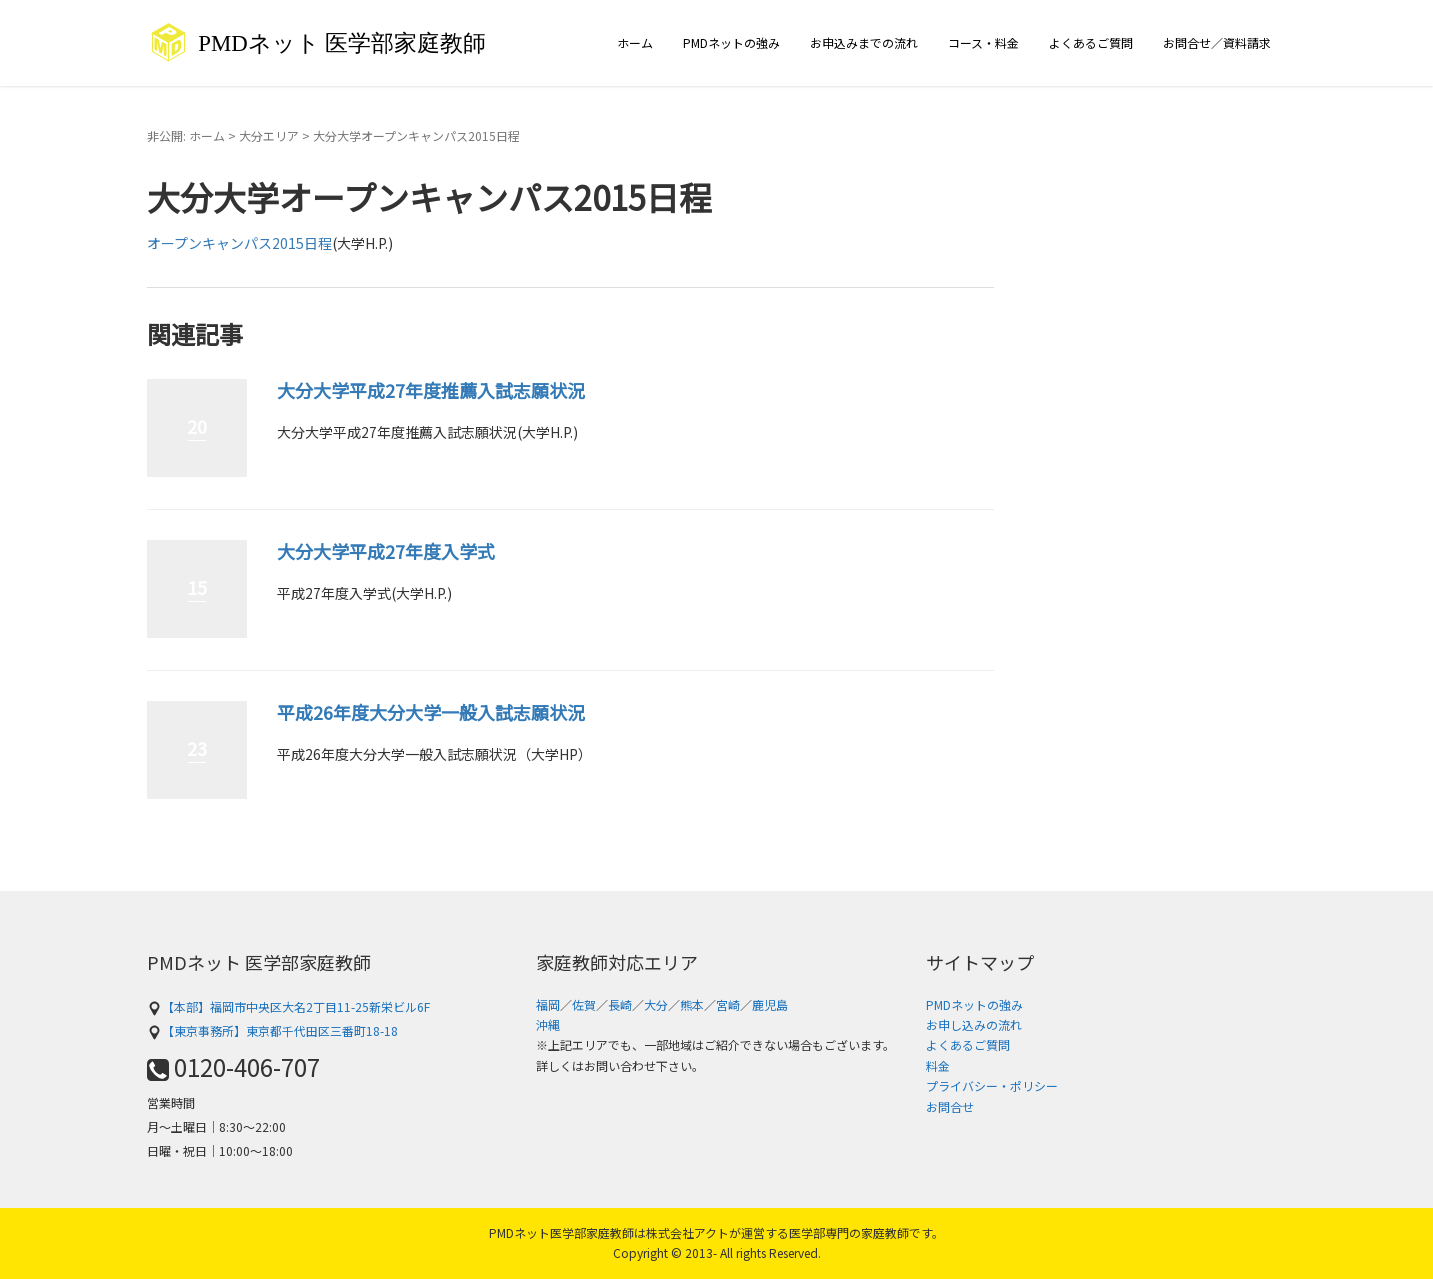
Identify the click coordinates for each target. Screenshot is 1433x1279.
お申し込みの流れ (974, 1024)
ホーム (635, 42)
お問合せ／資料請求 (1217, 42)
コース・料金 (983, 42)
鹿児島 (770, 1004)
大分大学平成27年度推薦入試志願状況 (431, 390)
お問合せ (950, 1106)
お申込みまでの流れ (864, 42)
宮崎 (728, 1004)
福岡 (548, 1004)
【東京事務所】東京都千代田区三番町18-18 (272, 1030)
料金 (938, 1065)
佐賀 (584, 1004)
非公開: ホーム (186, 135)
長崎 (620, 1004)
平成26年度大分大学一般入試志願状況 (431, 712)
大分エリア (269, 135)
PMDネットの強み (731, 42)
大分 (656, 1004)
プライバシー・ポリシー (992, 1085)
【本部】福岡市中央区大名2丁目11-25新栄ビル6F (288, 1006)
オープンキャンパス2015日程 (239, 243)
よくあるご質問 (1091, 42)
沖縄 (548, 1024)
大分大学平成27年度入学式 (386, 551)
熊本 (692, 1004)
